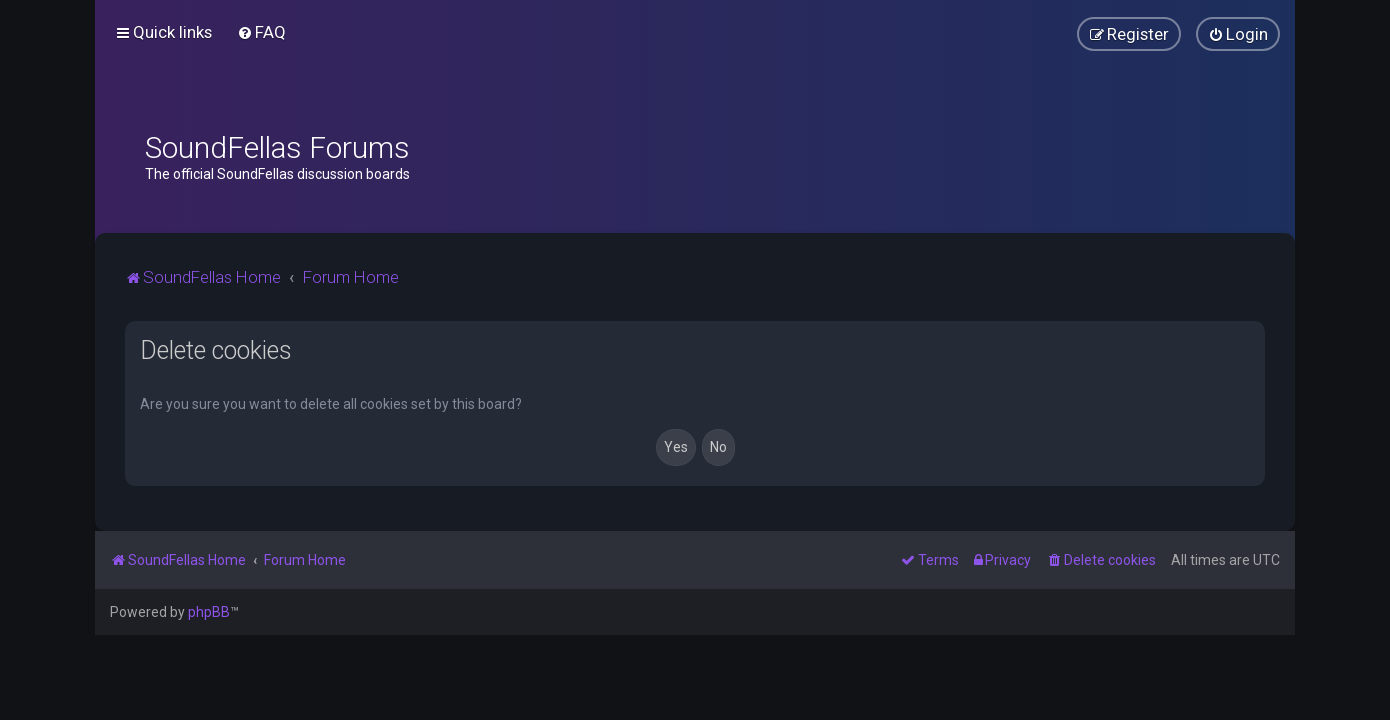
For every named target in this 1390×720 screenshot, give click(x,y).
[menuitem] (261, 32)
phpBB (209, 612)
